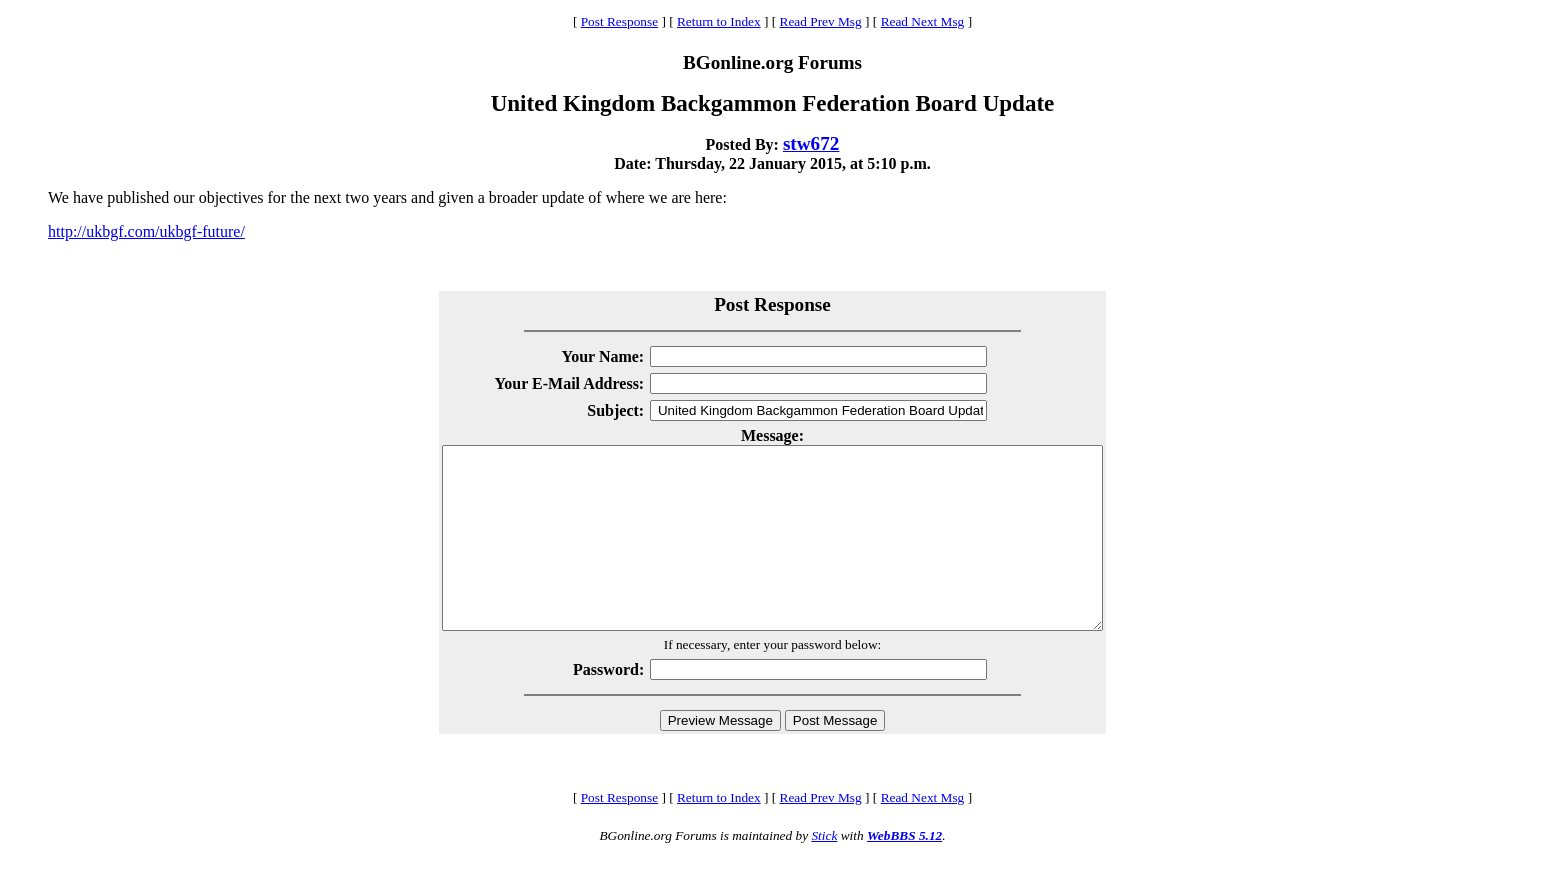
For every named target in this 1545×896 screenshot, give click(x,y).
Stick (824, 871)
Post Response (619, 21)
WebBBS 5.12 (904, 871)
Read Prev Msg (821, 21)
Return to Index (719, 21)
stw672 (811, 143)
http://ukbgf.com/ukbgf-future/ (146, 231)
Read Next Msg (923, 21)
